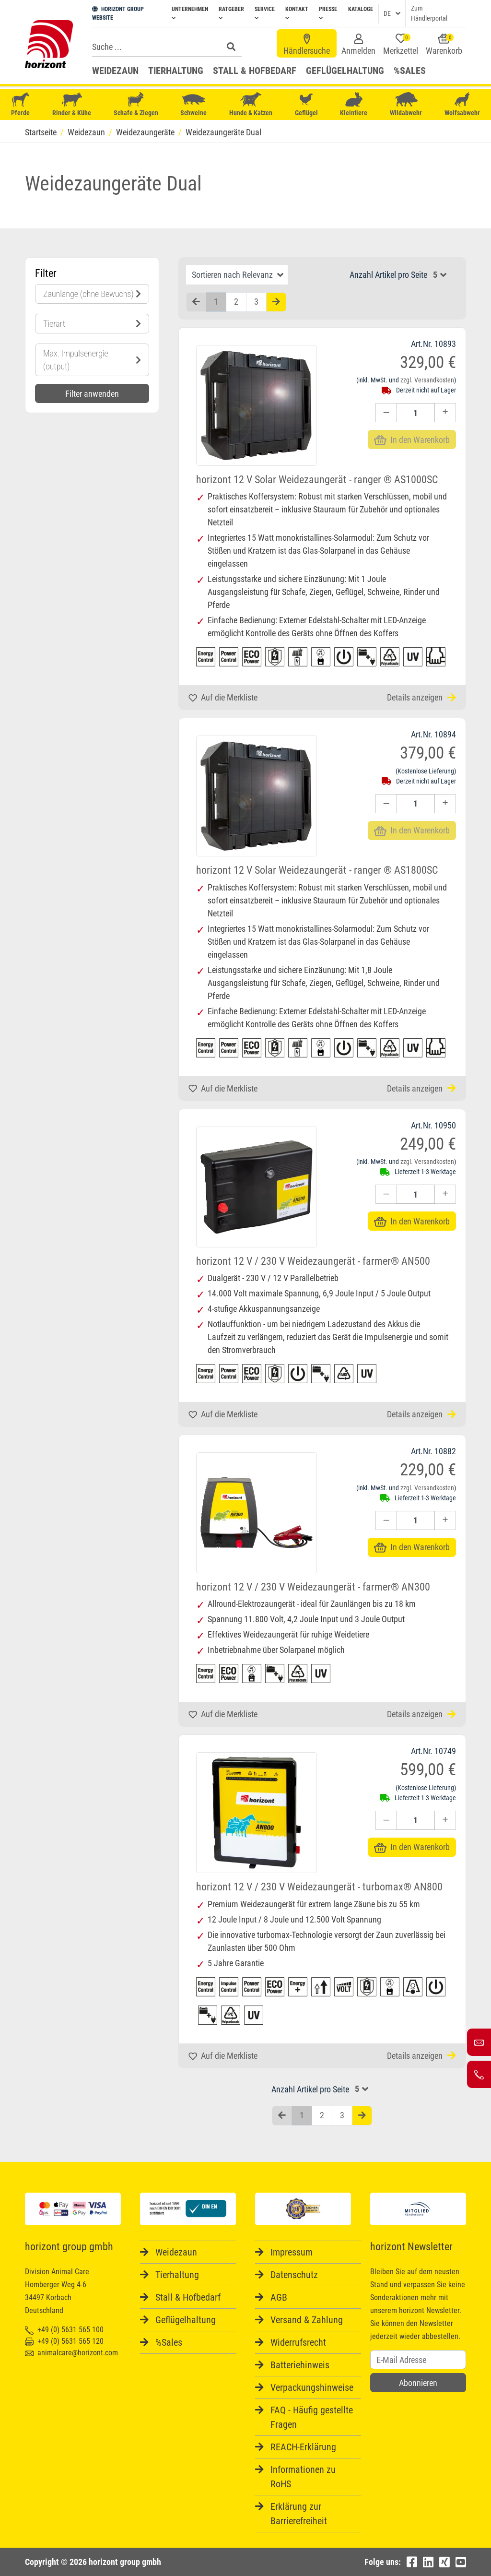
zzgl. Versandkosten (427, 380)
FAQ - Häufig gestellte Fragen (311, 2417)
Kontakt (296, 13)
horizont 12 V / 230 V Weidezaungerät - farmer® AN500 (313, 1261)
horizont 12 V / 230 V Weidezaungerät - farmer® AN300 (313, 1587)
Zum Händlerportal (429, 13)
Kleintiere (353, 104)
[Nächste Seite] (276, 302)
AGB (278, 2297)
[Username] (418, 2359)
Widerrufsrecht (298, 2342)
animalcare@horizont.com (71, 2352)
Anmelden (358, 45)
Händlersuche (306, 45)
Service (265, 13)
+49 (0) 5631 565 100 (64, 2329)
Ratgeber (231, 13)
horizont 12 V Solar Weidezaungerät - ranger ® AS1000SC (317, 480)
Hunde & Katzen (250, 104)
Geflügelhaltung (345, 70)
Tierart (92, 324)
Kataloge (360, 9)
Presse (328, 13)
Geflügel (306, 105)
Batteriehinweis (299, 2365)
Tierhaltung (175, 70)
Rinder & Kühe (71, 104)
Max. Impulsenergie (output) (92, 359)
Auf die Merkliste (222, 697)
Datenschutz (294, 2274)
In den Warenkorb (412, 1221)
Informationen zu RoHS (303, 2477)
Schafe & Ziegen (136, 104)
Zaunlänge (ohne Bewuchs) (92, 294)
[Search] (154, 46)
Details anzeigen (421, 697)
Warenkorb (444, 45)
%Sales (410, 70)
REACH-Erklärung (303, 2447)
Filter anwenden (92, 394)
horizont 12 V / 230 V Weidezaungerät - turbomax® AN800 (319, 1887)
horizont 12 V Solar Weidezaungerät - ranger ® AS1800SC (317, 870)
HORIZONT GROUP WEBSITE (118, 13)
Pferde (21, 104)
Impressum (291, 2252)
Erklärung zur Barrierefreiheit (298, 2514)
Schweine (193, 105)
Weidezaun (115, 70)
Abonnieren (418, 2383)
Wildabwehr (406, 104)
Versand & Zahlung (306, 2320)
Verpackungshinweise (311, 2387)
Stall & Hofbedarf (254, 70)
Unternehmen (190, 13)
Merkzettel (400, 45)
